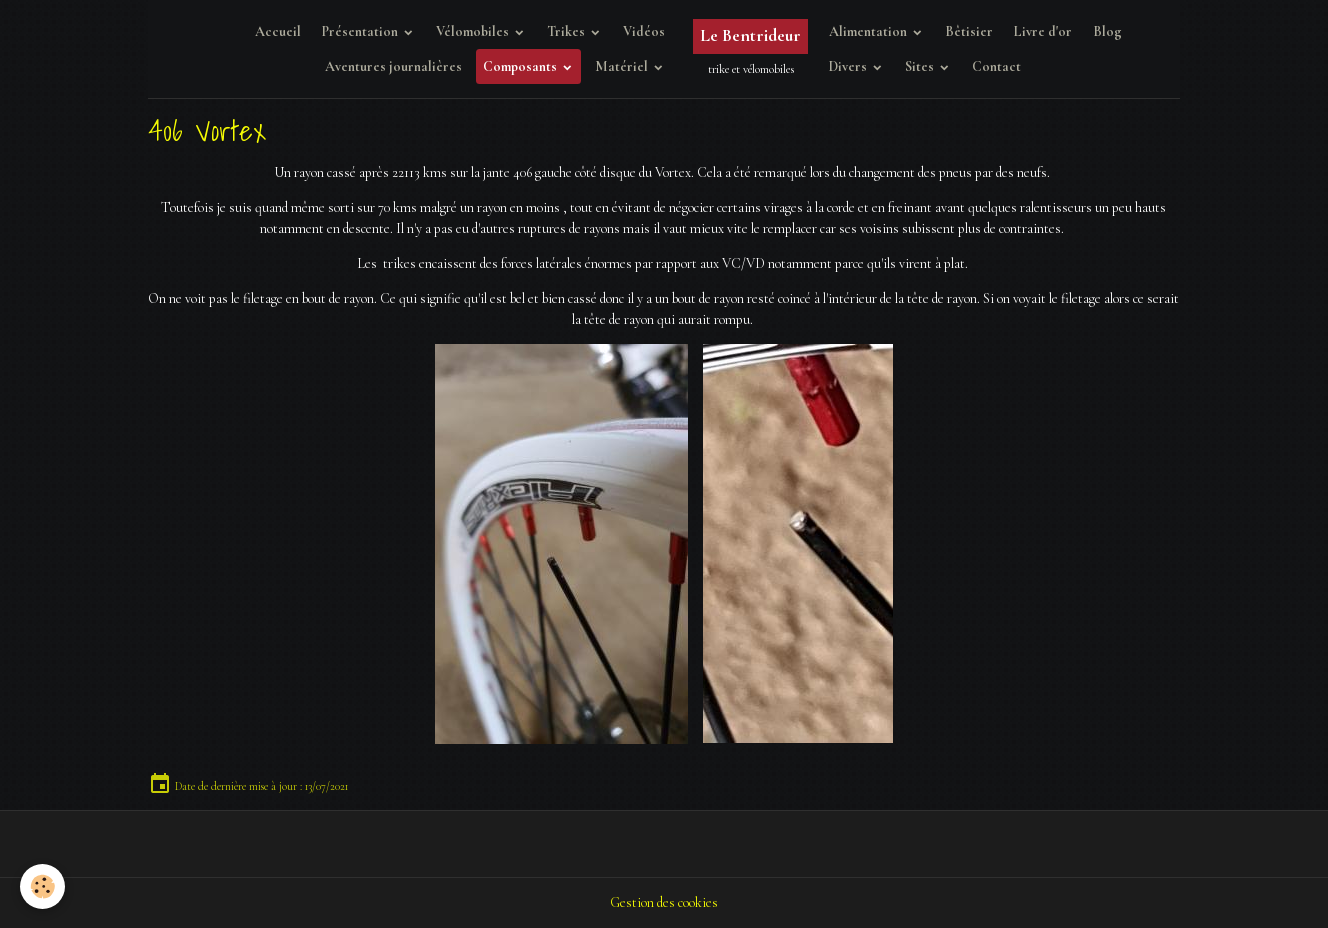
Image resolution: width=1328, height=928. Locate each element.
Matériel (623, 66)
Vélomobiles (474, 31)
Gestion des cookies (664, 902)
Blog (1107, 31)
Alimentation (869, 31)
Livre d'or (1043, 31)
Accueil (278, 31)
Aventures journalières (393, 66)
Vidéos (644, 31)
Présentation (361, 31)
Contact (996, 66)
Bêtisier (969, 31)
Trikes (567, 31)
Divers (849, 66)
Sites (921, 66)
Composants (521, 66)
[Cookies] (42, 886)
